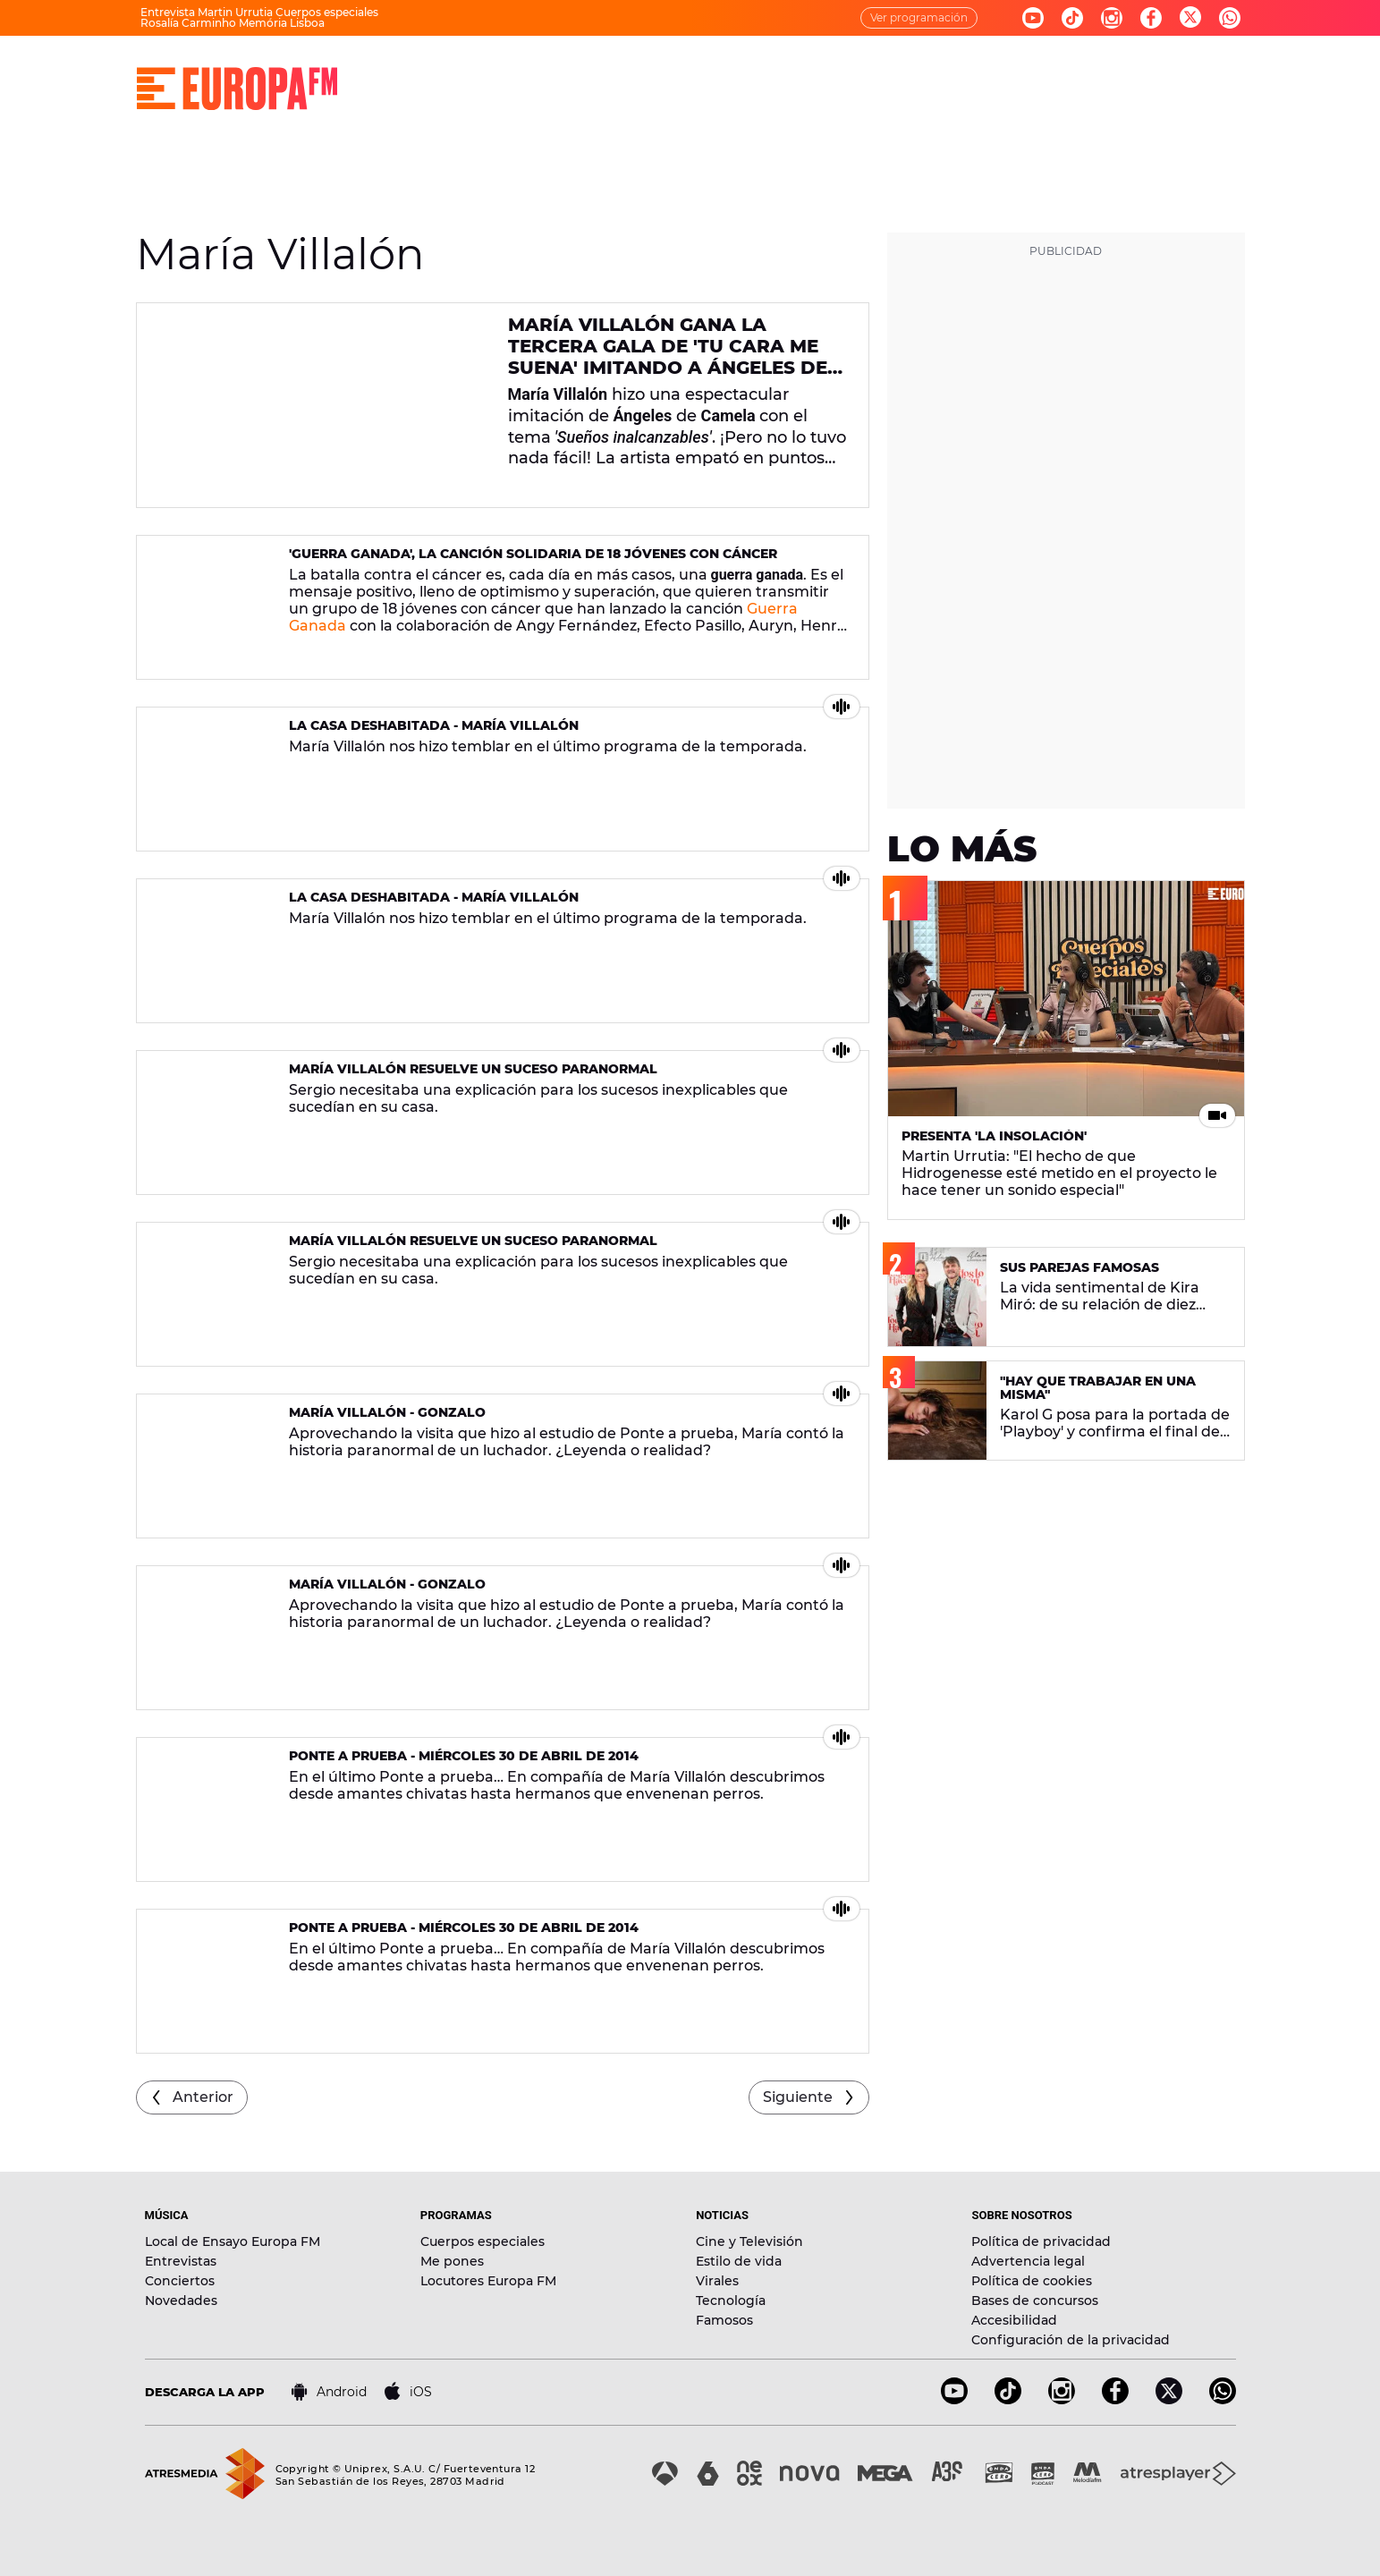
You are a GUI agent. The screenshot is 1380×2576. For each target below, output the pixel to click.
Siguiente (798, 2097)
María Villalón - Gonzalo (387, 1412)
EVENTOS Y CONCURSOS (1001, 71)
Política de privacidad (1041, 2241)
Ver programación (919, 17)
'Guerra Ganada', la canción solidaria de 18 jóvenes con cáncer (533, 554)
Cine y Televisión (749, 2241)
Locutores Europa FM (488, 2281)
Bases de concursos (1034, 2300)
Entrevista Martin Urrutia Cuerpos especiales (259, 12)
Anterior (203, 2097)
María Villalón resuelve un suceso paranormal (473, 1069)
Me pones (452, 2261)
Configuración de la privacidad (1070, 2340)
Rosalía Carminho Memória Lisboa (232, 23)
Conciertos (180, 2281)
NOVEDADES (846, 71)
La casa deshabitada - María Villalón (434, 725)
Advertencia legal (1028, 2261)
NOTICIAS (738, 71)
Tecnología (731, 2300)
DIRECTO (435, 71)
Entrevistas (180, 2261)
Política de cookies (1031, 2281)
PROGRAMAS (629, 71)
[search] (1233, 71)
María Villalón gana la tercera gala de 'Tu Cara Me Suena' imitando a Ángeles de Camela (667, 357)
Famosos (724, 2320)
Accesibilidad (1014, 2320)
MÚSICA (526, 71)
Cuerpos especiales (482, 2241)
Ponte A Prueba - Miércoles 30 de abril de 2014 (464, 1756)
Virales (717, 2281)
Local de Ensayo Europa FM (232, 2241)
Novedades (181, 2300)
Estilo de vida (739, 2261)
